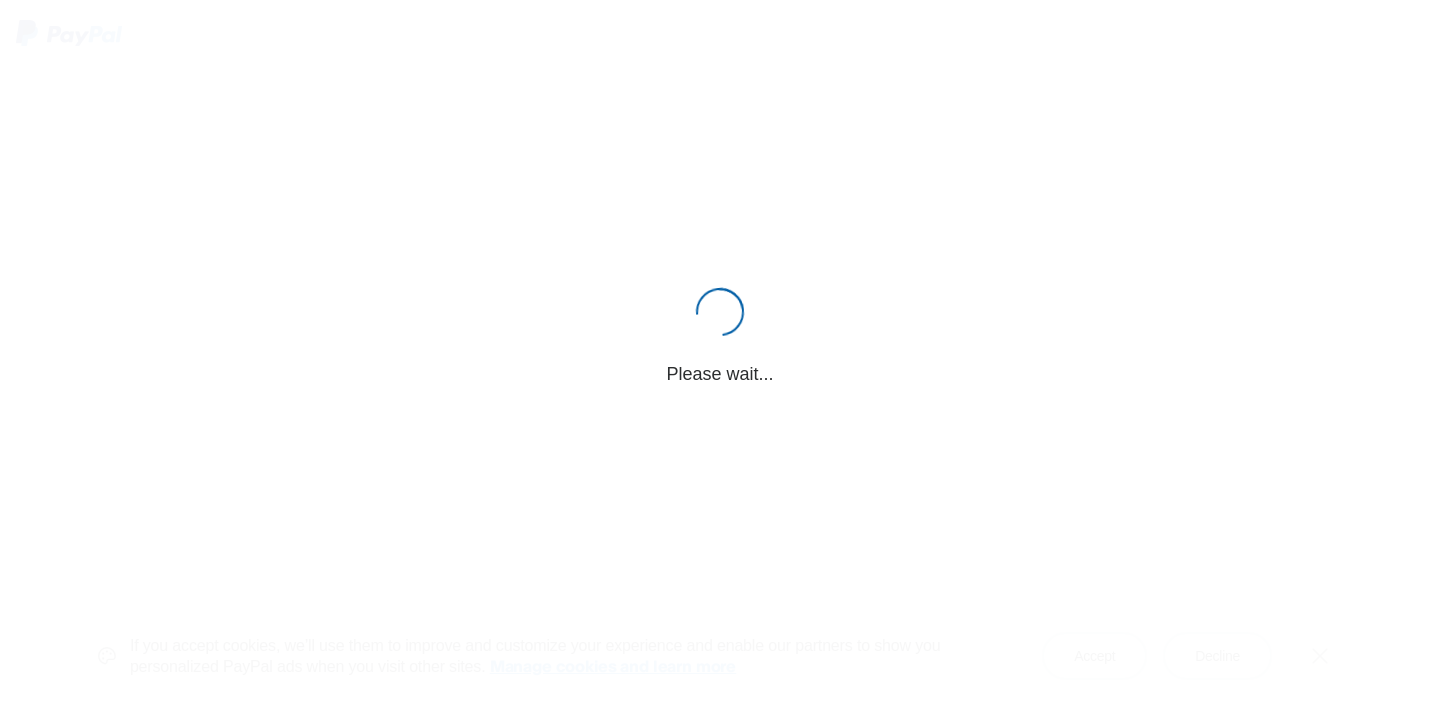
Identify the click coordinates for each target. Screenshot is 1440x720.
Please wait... (719, 374)
